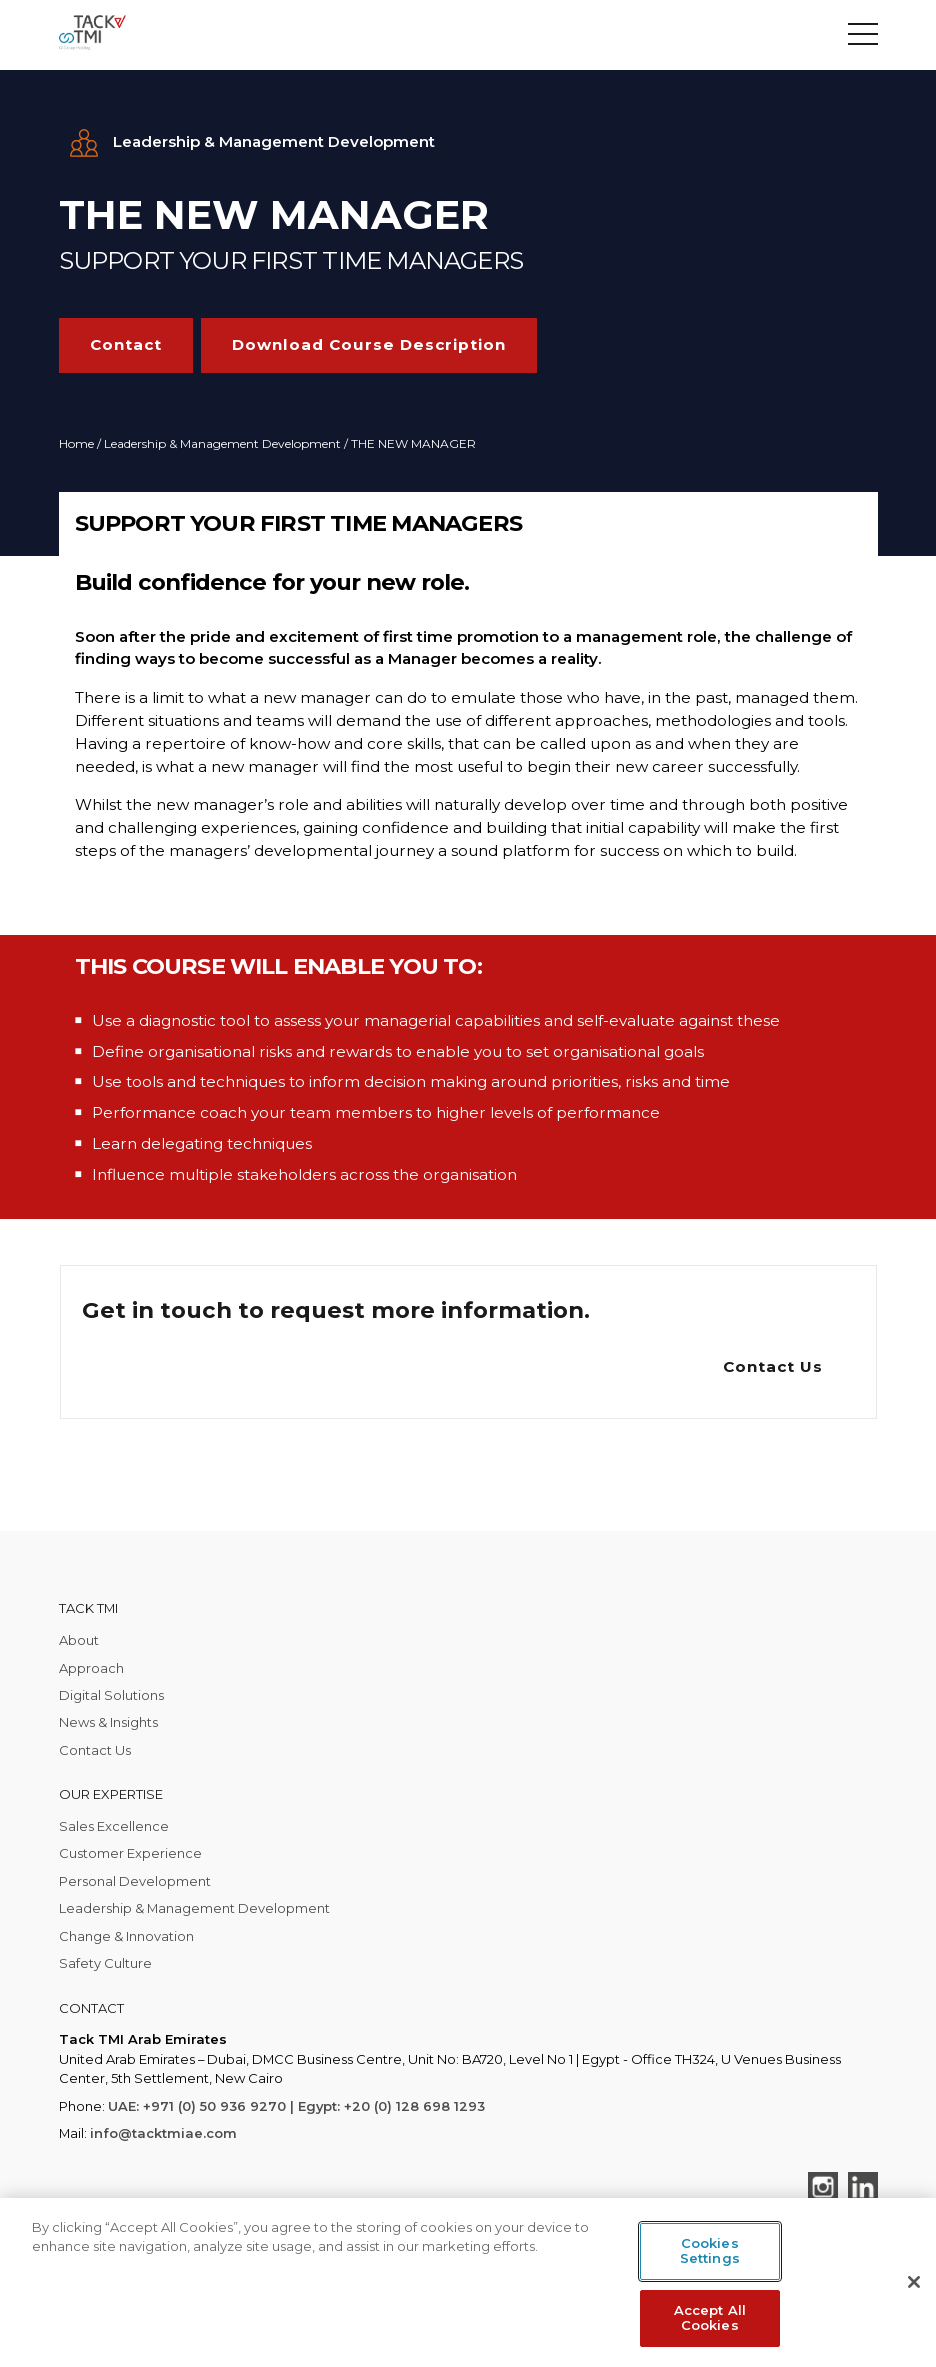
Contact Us (773, 1366)
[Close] (914, 2282)
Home (76, 443)
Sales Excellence (114, 1826)
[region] (468, 2282)
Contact (126, 344)
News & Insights (108, 1722)
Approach (91, 1668)
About (79, 1640)
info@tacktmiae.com (163, 2133)
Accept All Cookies (710, 2318)
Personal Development (135, 1881)
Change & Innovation (126, 1936)
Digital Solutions (111, 1695)
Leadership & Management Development (222, 443)
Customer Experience (130, 1853)
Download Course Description (369, 344)
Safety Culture (105, 1963)
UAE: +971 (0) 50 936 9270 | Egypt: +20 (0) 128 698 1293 (296, 2106)
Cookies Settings (710, 2251)
